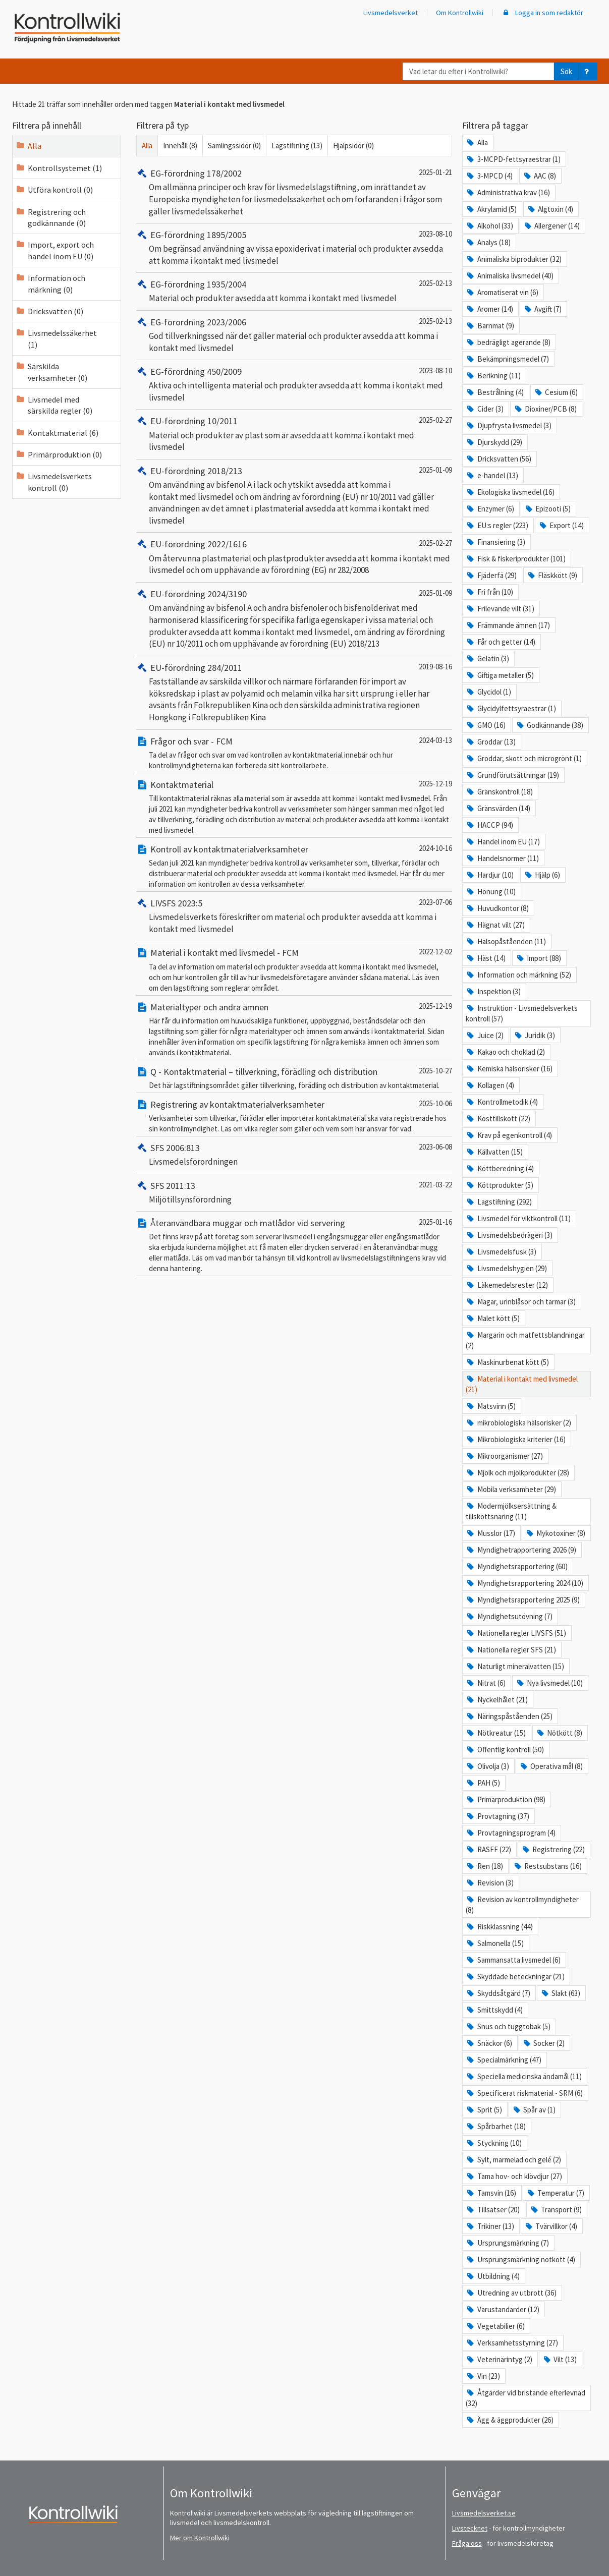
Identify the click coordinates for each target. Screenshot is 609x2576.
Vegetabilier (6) (495, 2326)
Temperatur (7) (555, 2193)
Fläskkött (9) (552, 575)
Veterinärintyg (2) (499, 2359)
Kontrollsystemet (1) (59, 168)
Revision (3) (489, 1882)
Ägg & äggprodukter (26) (509, 2420)
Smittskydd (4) (494, 2010)
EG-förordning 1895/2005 (191, 235)
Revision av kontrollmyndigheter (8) (522, 1905)
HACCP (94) (489, 825)
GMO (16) (485, 725)
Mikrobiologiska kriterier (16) (515, 1439)
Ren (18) (484, 1866)
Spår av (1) (534, 2109)
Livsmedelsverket (390, 12)
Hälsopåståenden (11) (505, 941)
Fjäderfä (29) (491, 575)
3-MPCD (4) (489, 176)
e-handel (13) (492, 475)
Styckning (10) (493, 2143)
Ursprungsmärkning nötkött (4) (520, 2259)
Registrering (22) (553, 1849)
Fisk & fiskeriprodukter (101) (515, 558)
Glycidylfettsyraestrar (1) (511, 708)
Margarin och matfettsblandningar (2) (525, 1340)
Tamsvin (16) (491, 2193)
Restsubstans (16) (547, 1866)
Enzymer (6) (490, 508)
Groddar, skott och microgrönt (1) (523, 758)
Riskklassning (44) (499, 1926)
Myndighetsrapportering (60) (516, 1566)
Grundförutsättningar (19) (512, 775)
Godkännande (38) (549, 725)
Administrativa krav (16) (507, 192)
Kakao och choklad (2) (505, 1052)
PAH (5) (483, 1783)
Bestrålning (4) (494, 392)
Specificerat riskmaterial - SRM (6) (524, 2093)
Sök (566, 71)
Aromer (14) (489, 309)
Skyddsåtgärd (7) (498, 1993)
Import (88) (538, 958)
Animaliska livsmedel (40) (509, 275)
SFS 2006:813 (168, 1148)
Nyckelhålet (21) (496, 1699)
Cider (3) (484, 409)
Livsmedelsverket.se (484, 2512)
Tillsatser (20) (492, 2209)
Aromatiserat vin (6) (502, 292)
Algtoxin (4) (550, 209)
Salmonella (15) (494, 1943)
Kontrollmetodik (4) (501, 1102)
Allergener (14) (551, 226)
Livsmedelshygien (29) (506, 1268)
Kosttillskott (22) (498, 1118)
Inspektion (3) (493, 991)
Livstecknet (469, 2528)
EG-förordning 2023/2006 (191, 322)
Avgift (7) (542, 309)
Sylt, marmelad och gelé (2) (513, 2159)
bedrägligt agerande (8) (508, 342)
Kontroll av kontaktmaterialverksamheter (222, 849)
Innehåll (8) (180, 145)
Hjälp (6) (542, 875)
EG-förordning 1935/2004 (191, 284)
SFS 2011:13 (165, 1185)
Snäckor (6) (489, 2043)
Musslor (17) (490, 1533)
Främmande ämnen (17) (507, 625)
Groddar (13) (490, 742)
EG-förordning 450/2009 (189, 371)
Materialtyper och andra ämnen (202, 1007)
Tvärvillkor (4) (550, 2226)
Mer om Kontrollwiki (200, 2537)
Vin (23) (483, 2376)
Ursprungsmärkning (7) (507, 2243)
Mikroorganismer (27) (504, 1456)
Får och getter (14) (500, 642)
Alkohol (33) (489, 226)
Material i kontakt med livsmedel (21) (521, 1384)
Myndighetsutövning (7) (509, 1616)
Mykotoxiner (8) (555, 1533)
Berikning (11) (493, 375)
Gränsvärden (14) (498, 808)
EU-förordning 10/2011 (187, 421)
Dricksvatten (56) (498, 459)
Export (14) (561, 525)
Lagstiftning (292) (498, 1202)
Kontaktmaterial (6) (57, 433)
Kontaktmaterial (174, 784)
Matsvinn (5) (490, 1406)
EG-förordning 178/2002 (189, 173)
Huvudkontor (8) (497, 908)
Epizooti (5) (547, 508)
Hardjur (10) (489, 875)
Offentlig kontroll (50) (504, 1749)
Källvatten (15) (494, 1152)
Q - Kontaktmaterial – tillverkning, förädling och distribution (256, 1071)
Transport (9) (556, 2209)
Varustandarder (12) (502, 2309)
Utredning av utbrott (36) (511, 2293)
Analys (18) (488, 242)
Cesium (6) (556, 392)
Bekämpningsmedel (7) (507, 359)
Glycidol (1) (488, 692)
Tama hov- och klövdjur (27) (514, 2176)
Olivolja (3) (487, 1766)
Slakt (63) (560, 1993)
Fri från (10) (489, 592)
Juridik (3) (534, 1035)
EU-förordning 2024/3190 (191, 594)
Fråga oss (467, 2543)
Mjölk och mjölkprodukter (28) (517, 1472)
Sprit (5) (484, 2109)
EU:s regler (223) (497, 525)
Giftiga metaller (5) (499, 675)
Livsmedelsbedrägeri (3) (509, 1235)
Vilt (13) (559, 2359)
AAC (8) (539, 176)
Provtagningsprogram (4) (510, 1833)
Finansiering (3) (495, 542)
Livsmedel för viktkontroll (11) (518, 1218)
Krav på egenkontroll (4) (508, 1135)
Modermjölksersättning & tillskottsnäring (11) (511, 1511)
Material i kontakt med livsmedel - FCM (217, 952)
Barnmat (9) (490, 325)
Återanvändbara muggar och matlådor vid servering (240, 1223)
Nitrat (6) (485, 1683)
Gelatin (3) (487, 658)
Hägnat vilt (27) (495, 925)
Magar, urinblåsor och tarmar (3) (520, 1301)
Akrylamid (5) (491, 209)
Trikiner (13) (490, 2226)
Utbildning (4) (492, 2276)
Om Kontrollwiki (459, 12)
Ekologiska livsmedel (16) (510, 492)
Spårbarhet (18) (495, 2126)
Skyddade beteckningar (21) (515, 1976)
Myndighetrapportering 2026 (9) (521, 1550)
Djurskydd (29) (494, 442)
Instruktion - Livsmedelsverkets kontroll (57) (521, 1013)
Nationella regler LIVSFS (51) (516, 1633)
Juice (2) (484, 1035)
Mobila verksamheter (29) (511, 1489)
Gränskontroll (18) (499, 791)
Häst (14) (485, 958)
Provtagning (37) (497, 1816)
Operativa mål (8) (551, 1766)
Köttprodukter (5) (499, 1185)
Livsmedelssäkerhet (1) (56, 338)
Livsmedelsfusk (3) (501, 1251)
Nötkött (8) (559, 1733)
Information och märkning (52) (518, 975)
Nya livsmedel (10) (549, 1683)
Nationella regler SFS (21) (511, 1649)
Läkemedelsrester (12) (506, 1285)
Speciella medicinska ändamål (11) (523, 2076)
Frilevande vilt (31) (500, 608)
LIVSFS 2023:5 (169, 903)
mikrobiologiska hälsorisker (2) (518, 1422)
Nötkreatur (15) (495, 1733)
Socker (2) (543, 2043)
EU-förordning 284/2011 (189, 667)
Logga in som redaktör (542, 12)
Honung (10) (490, 891)
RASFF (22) (488, 1849)
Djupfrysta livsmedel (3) (508, 425)
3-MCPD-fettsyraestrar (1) (513, 159)
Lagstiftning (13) (296, 145)
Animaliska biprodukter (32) (513, 259)
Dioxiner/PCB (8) (545, 409)
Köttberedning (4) (499, 1168)
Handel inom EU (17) (502, 841)
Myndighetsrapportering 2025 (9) (522, 1600)
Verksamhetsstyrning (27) (512, 2343)
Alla (28, 146)
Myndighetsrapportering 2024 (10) (524, 1583)
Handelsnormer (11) (502, 858)
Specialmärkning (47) (503, 2060)
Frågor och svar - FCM (184, 741)
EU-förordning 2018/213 (189, 471)
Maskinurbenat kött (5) (507, 1362)
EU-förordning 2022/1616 (191, 544)
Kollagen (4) (490, 1085)
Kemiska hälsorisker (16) (509, 1068)
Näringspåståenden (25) (509, 1716)
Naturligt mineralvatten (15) (515, 1666)
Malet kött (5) (492, 1318)
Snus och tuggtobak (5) (508, 2026)
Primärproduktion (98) (505, 1799)
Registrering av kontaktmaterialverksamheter (230, 1104)
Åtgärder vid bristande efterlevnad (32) (525, 2398)
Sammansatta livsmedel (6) (513, 1960)
